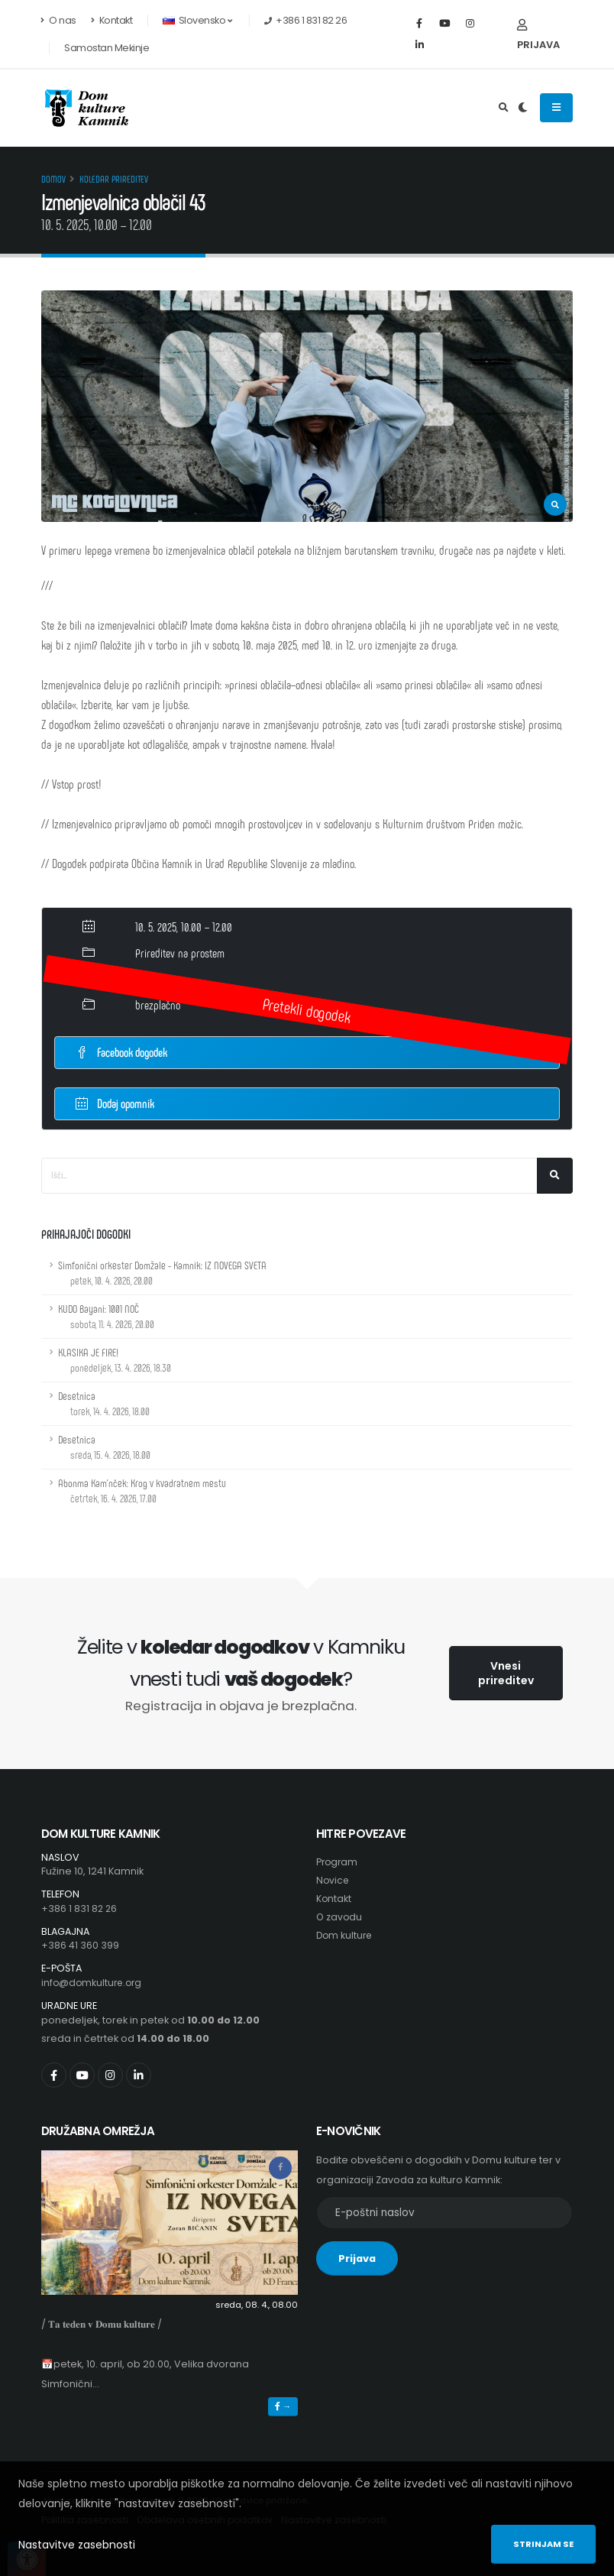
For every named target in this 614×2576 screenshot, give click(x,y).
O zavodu (340, 1916)
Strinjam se (543, 2544)
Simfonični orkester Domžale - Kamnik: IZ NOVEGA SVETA (162, 1273)
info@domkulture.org (93, 1982)
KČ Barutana (160, 978)
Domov (53, 179)
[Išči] (555, 1176)
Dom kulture (345, 1935)
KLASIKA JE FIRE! (114, 1360)
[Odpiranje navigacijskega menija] (556, 107)
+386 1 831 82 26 (79, 1908)
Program (338, 1861)
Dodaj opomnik (115, 1102)
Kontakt (112, 20)
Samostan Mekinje (106, 47)
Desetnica (104, 1403)
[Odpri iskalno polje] (504, 108)
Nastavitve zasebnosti (76, 2544)
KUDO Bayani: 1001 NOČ (106, 1316)
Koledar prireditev (113, 179)
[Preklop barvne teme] (523, 108)
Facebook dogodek (121, 1052)
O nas (58, 20)
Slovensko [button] (197, 20)
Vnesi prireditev (506, 1673)
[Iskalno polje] (289, 1176)
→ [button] (283, 2406)
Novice (333, 1880)
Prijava (538, 35)
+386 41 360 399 (80, 1945)
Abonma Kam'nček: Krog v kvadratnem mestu (142, 1490)
